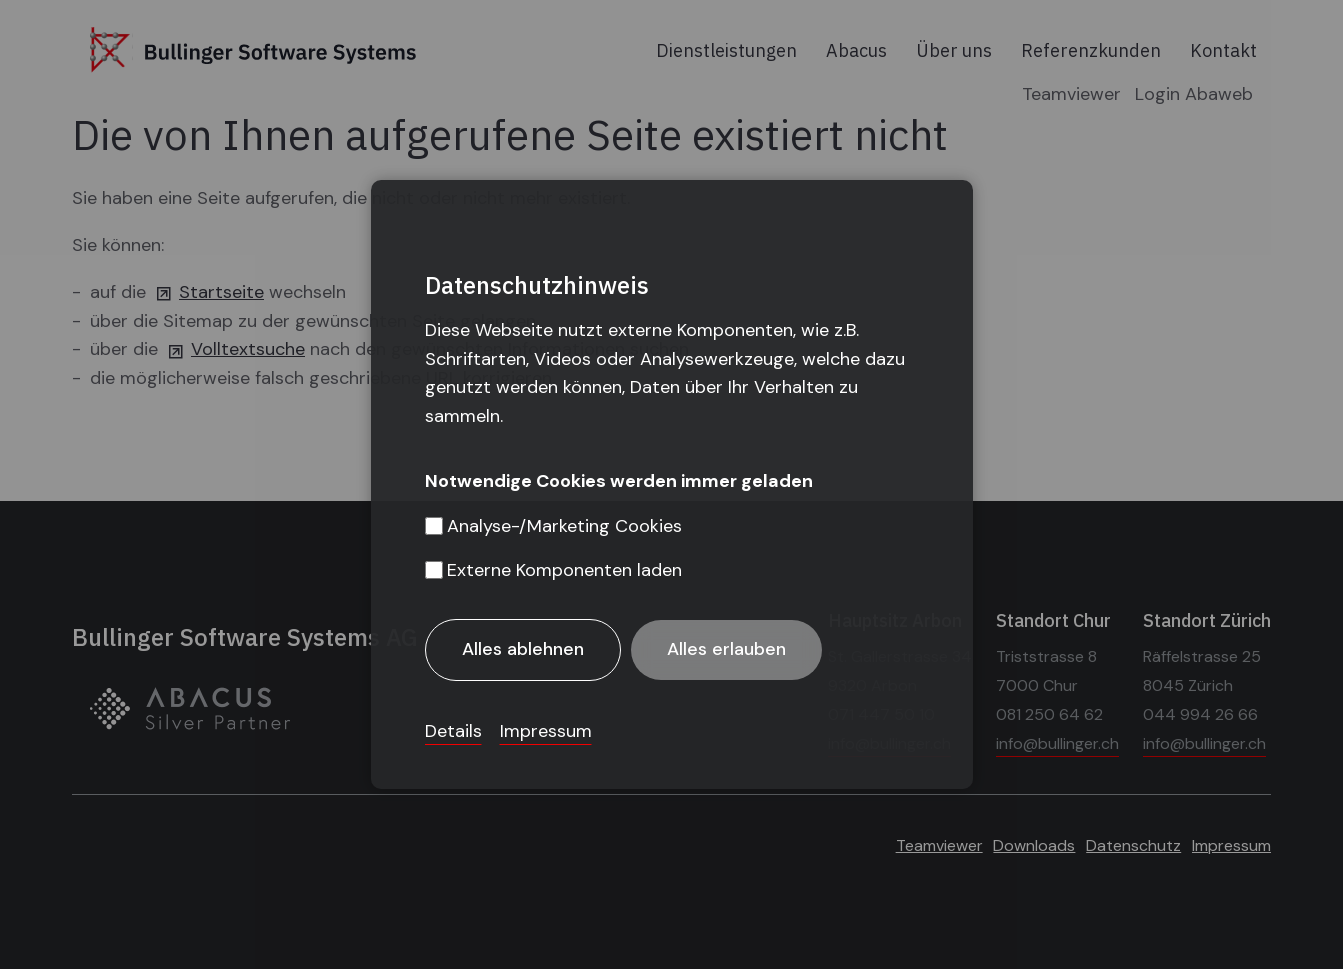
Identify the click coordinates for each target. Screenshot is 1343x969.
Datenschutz (1133, 845)
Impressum (1231, 845)
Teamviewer (1071, 94)
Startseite (221, 292)
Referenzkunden (1091, 50)
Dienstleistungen (726, 50)
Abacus (856, 50)
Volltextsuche (248, 349)
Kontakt (1223, 50)
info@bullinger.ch (889, 743)
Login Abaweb (1194, 94)
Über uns (954, 50)
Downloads (1034, 845)
